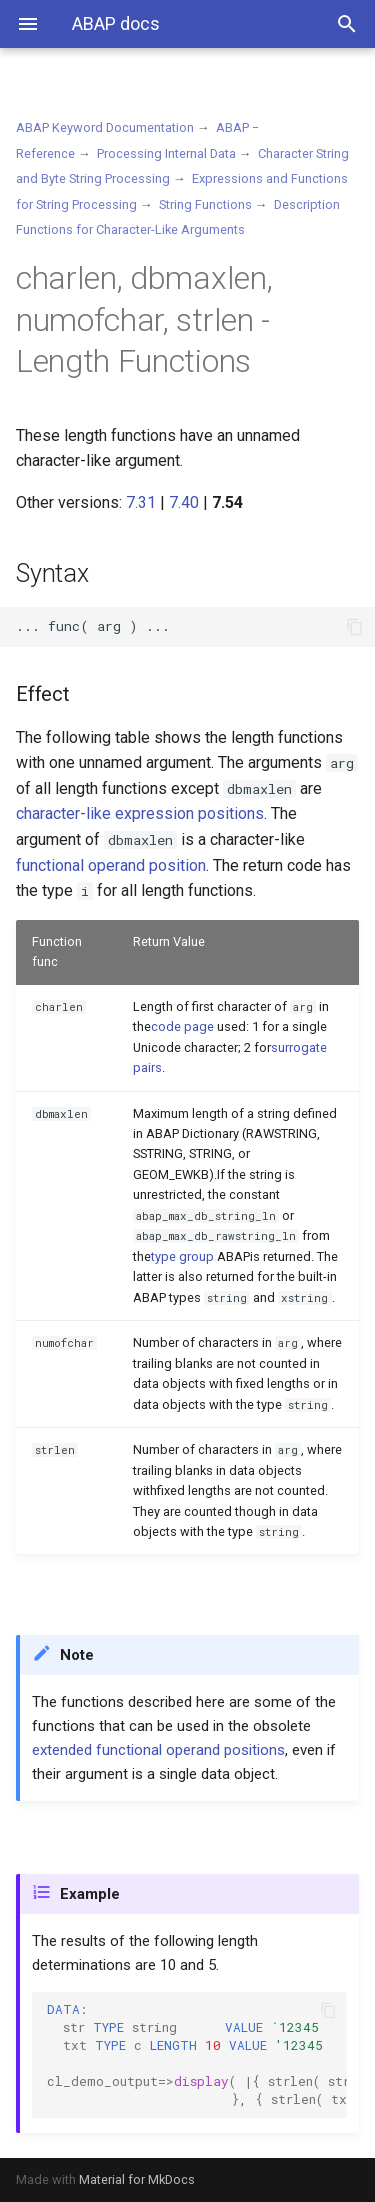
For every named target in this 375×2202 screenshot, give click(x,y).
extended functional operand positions (158, 1750)
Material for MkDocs (137, 2179)
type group (182, 1256)
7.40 (184, 502)
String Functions (205, 204)
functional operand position (111, 865)
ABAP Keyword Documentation (105, 127)
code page (182, 1026)
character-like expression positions (140, 813)
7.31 (141, 502)
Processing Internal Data (166, 153)
